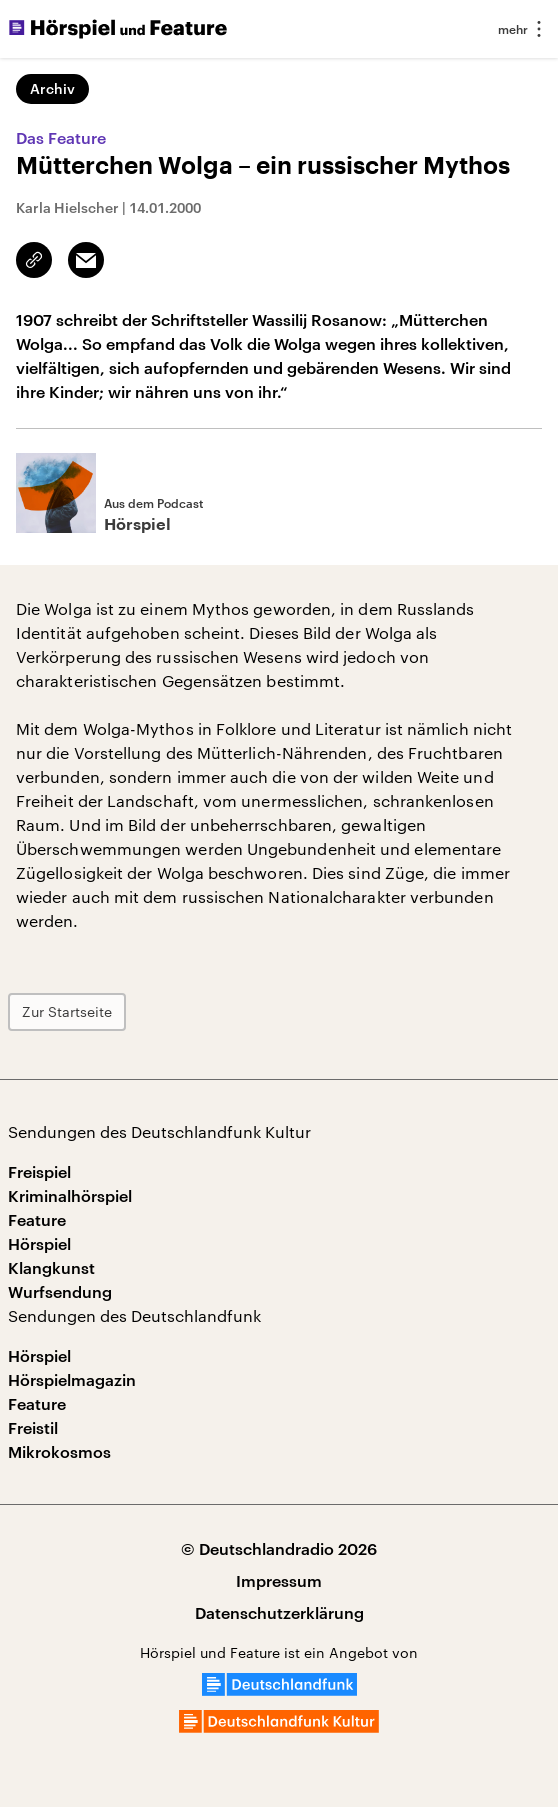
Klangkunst (51, 1267)
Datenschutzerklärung (279, 1612)
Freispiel (39, 1171)
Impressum (279, 1580)
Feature (37, 1219)
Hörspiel (39, 1243)
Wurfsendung (60, 1291)
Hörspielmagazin (72, 1379)
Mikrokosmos (59, 1451)
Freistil (33, 1427)
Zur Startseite (67, 1011)
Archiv (52, 88)
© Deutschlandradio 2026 (279, 1548)
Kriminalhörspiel (70, 1195)
